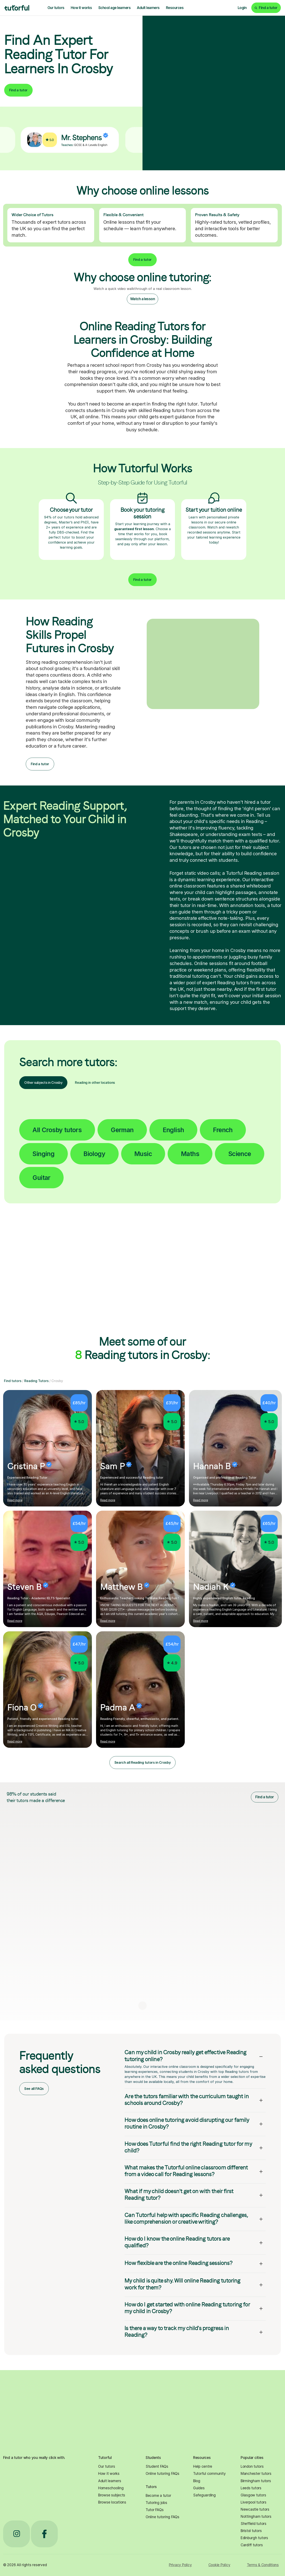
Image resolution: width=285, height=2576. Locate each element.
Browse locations (112, 2502)
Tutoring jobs (156, 2503)
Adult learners (148, 8)
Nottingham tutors (256, 2516)
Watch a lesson (142, 299)
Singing (43, 1154)
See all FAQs (34, 2088)
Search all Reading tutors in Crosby (142, 1762)
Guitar (41, 1177)
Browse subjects (111, 2495)
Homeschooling (111, 2488)
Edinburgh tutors (254, 2538)
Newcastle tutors (255, 2509)
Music (143, 1154)
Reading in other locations (95, 1082)
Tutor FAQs (154, 2510)
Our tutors (56, 8)
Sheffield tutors (253, 2524)
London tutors (252, 2466)
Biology (94, 1154)
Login (242, 8)
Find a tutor (18, 90)
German (122, 1130)
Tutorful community (209, 2473)
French (222, 1130)
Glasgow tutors (253, 2495)
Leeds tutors (251, 2488)
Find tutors (12, 1381)
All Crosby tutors (57, 1130)
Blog (196, 2481)
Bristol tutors (251, 2531)
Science (239, 1154)
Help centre (202, 2466)
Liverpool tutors (253, 2502)
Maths (190, 1154)
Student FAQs (157, 2466)
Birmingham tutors (256, 2481)
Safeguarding (204, 2495)
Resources (175, 8)
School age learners (114, 8)
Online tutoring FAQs (162, 2473)
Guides (198, 2488)
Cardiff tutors (252, 2545)
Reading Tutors (36, 1381)
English (173, 1130)
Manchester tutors (256, 2473)
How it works (81, 8)
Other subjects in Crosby (43, 1082)
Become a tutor (158, 2495)
